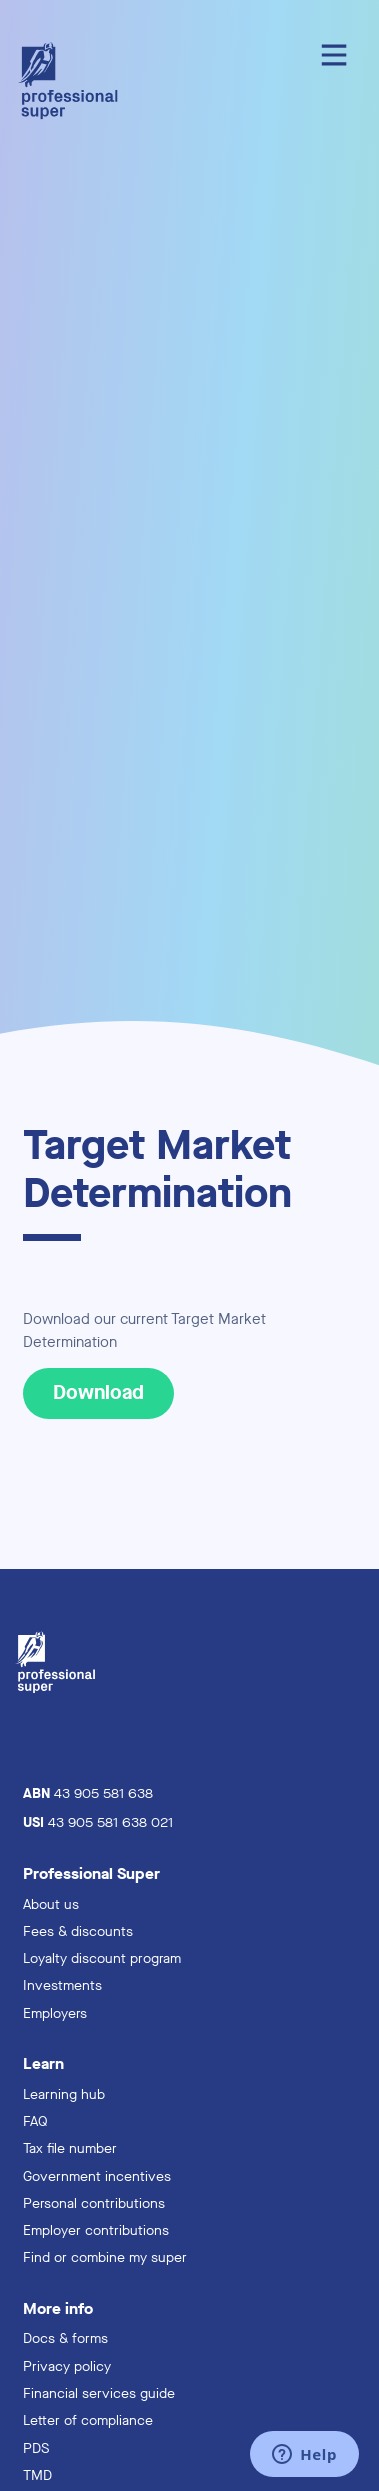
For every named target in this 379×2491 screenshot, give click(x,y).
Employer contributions (96, 2230)
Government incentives (97, 2176)
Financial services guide (99, 2393)
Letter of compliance (88, 2420)
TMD (37, 2475)
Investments (62, 1985)
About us (51, 1904)
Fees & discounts (78, 1931)
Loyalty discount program (102, 1958)
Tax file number (70, 2148)
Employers (55, 2013)
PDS (36, 2448)
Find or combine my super (105, 2257)
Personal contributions (94, 2203)
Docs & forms (65, 2338)
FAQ (35, 2121)
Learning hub (64, 2094)
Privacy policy (67, 2366)
